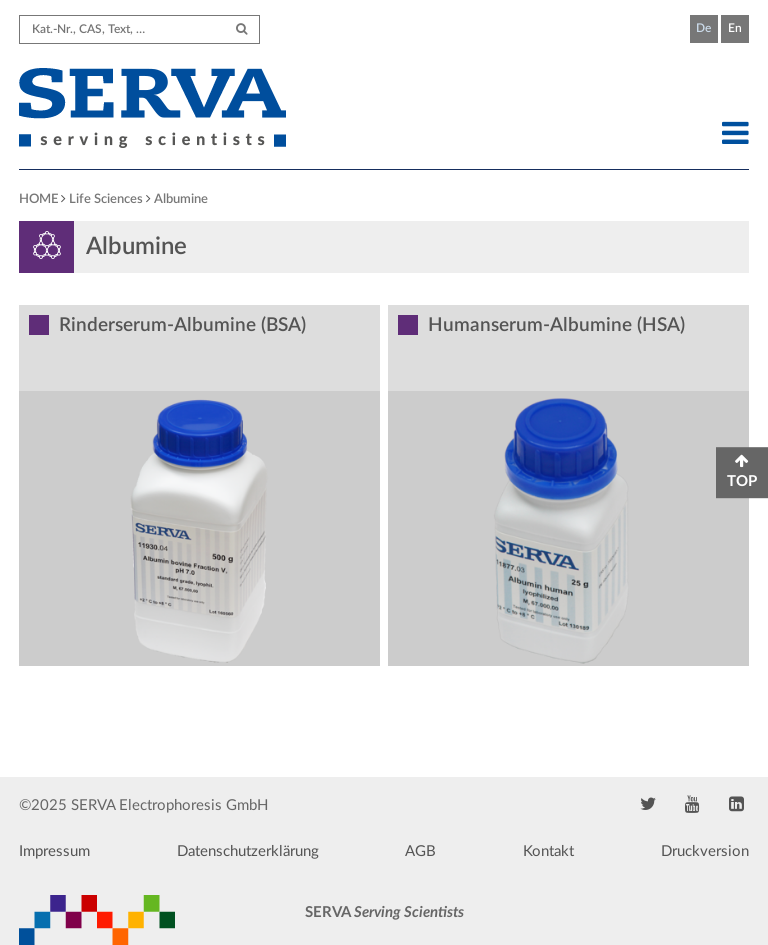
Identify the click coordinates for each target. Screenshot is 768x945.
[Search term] (139, 29)
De (703, 28)
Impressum (54, 851)
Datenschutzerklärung (248, 851)
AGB (420, 851)
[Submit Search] (241, 29)
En (735, 28)
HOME (38, 199)
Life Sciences (106, 199)
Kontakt (548, 851)
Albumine (181, 199)
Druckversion (705, 851)
